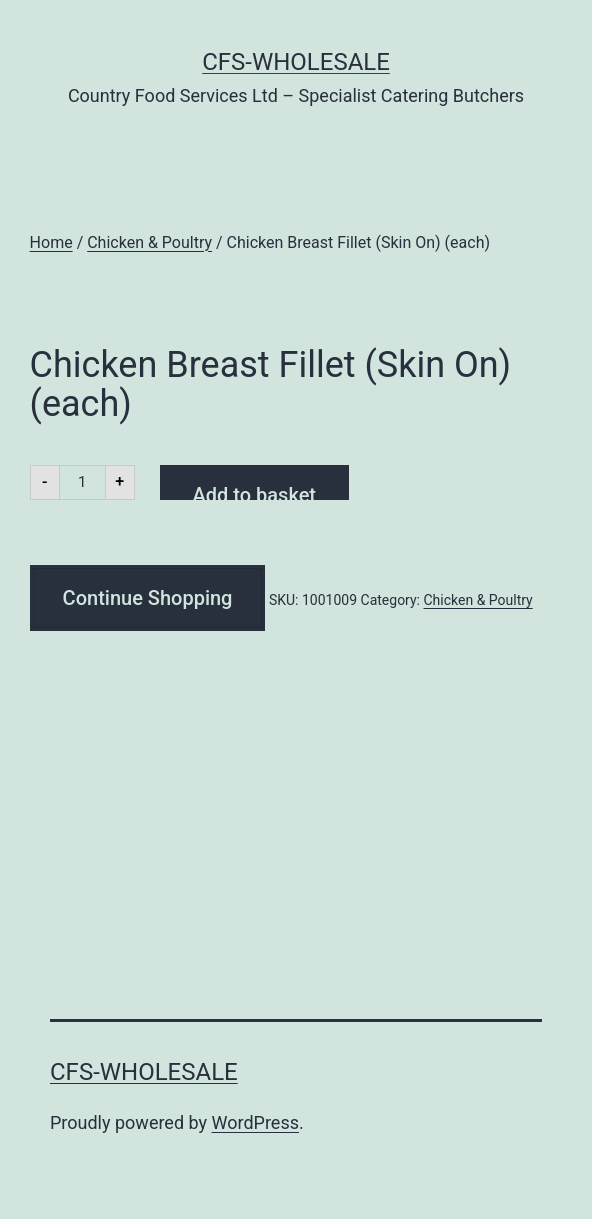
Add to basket (254, 491)
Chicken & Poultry (149, 242)
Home (51, 242)
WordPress (255, 1122)
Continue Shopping (148, 598)
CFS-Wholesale (296, 62)
